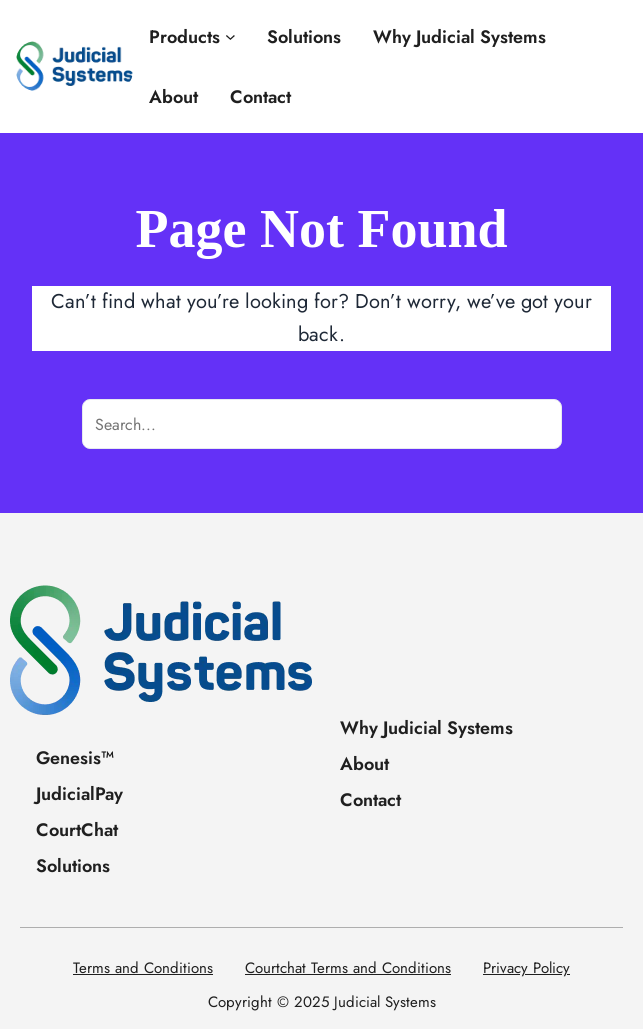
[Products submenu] (230, 36)
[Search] (537, 424)
